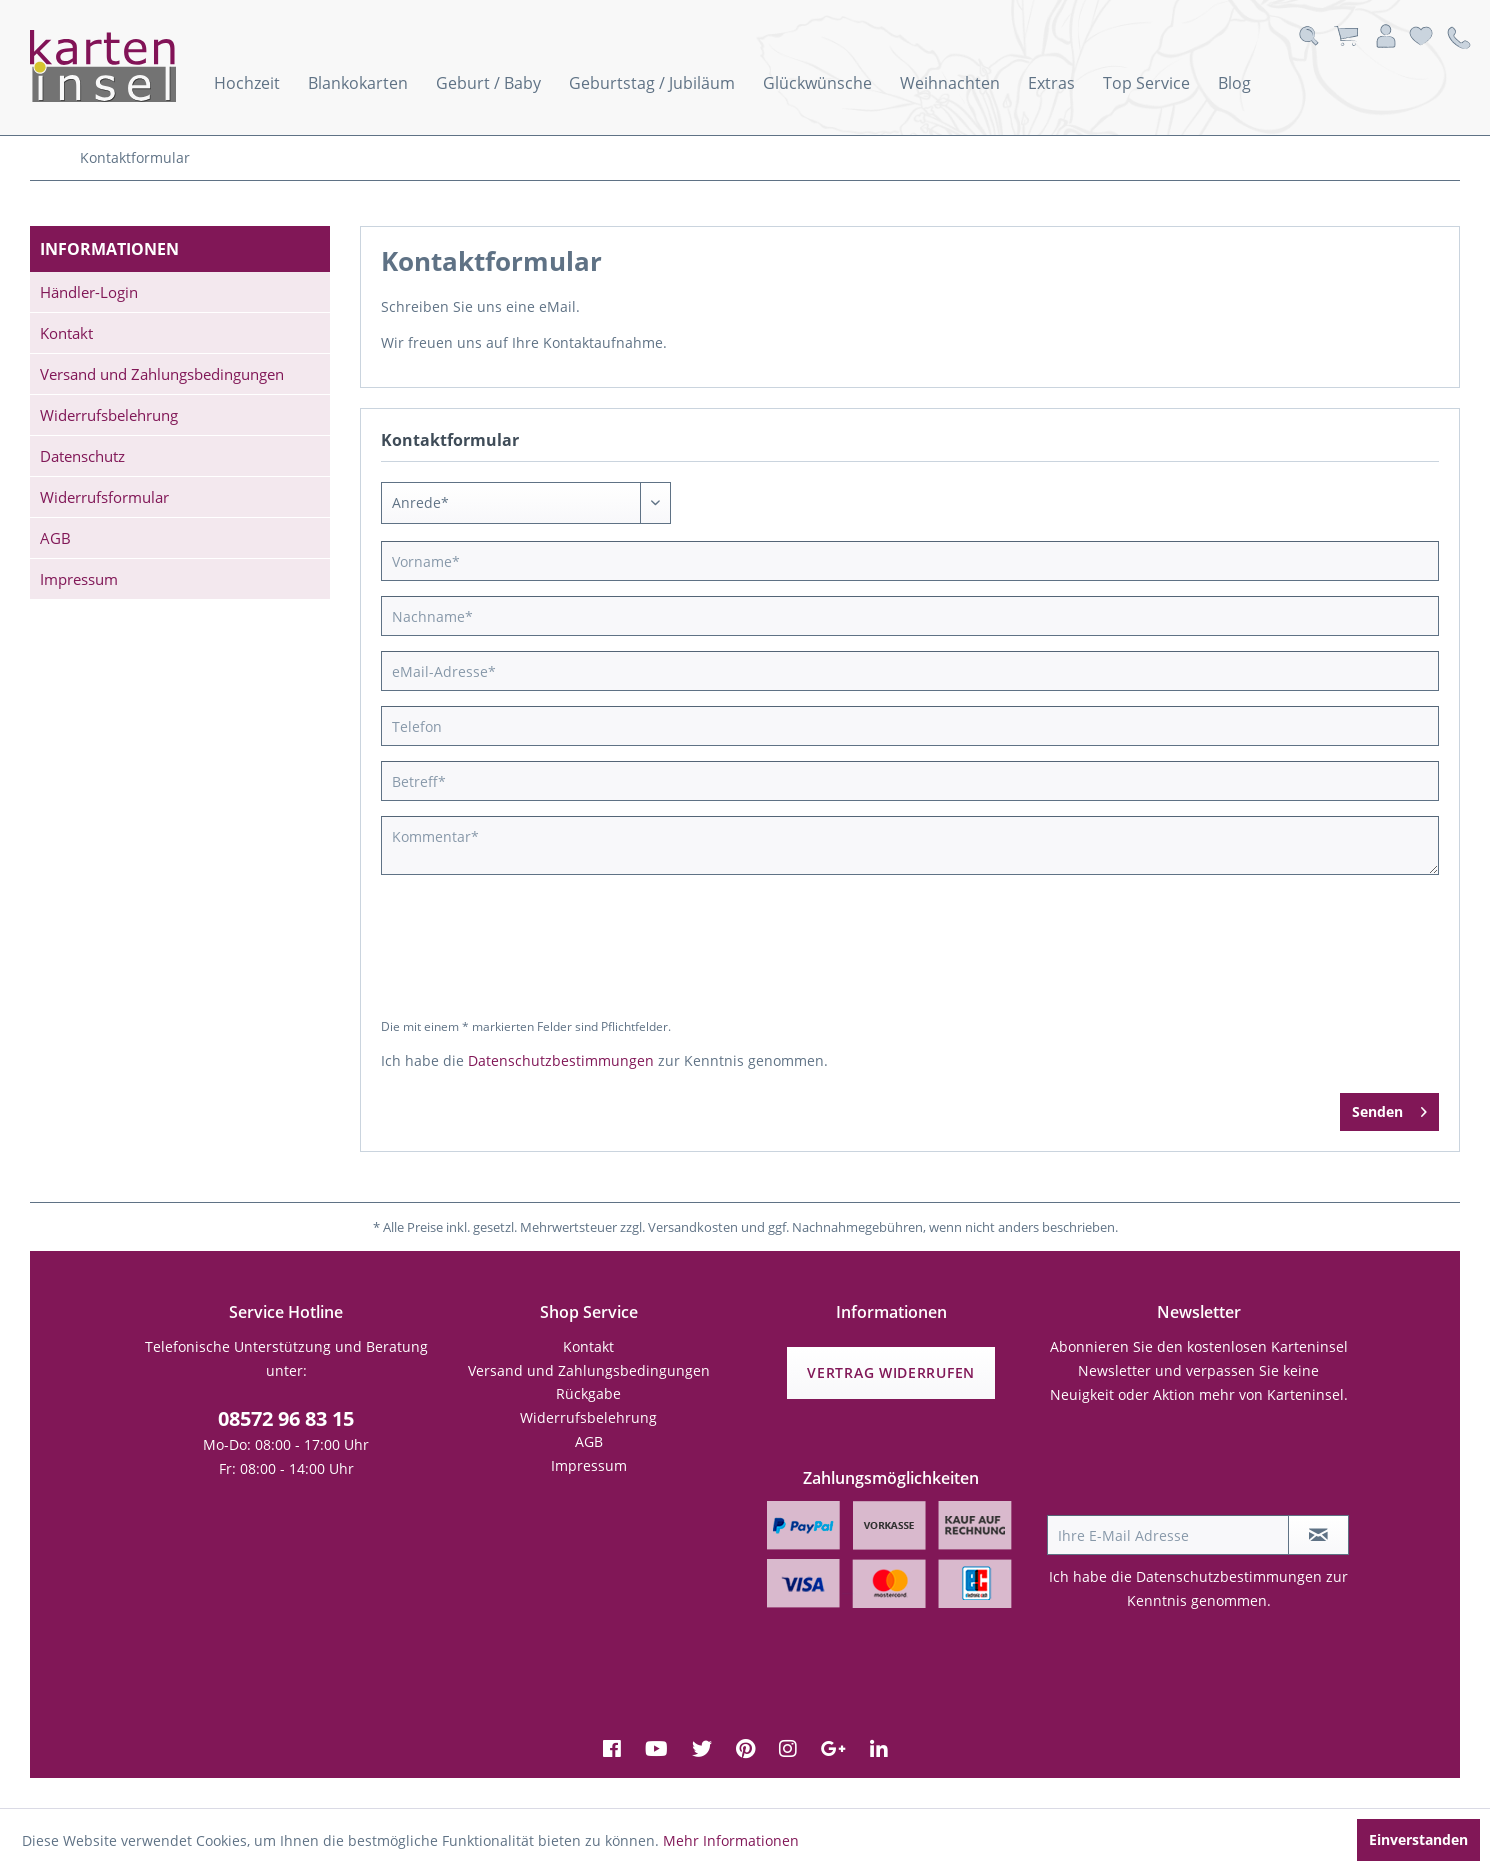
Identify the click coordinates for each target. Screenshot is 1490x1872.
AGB (55, 538)
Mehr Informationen (731, 1840)
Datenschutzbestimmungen (561, 1060)
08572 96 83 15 (286, 1418)
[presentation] (553, 956)
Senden (1389, 1108)
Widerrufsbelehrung (109, 415)
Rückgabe (588, 1393)
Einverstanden (1418, 1839)
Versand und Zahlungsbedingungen (162, 374)
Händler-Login (89, 292)
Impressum (79, 579)
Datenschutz (82, 456)
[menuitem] (247, 83)
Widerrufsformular (104, 497)
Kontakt (66, 333)
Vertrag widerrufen (891, 1372)
